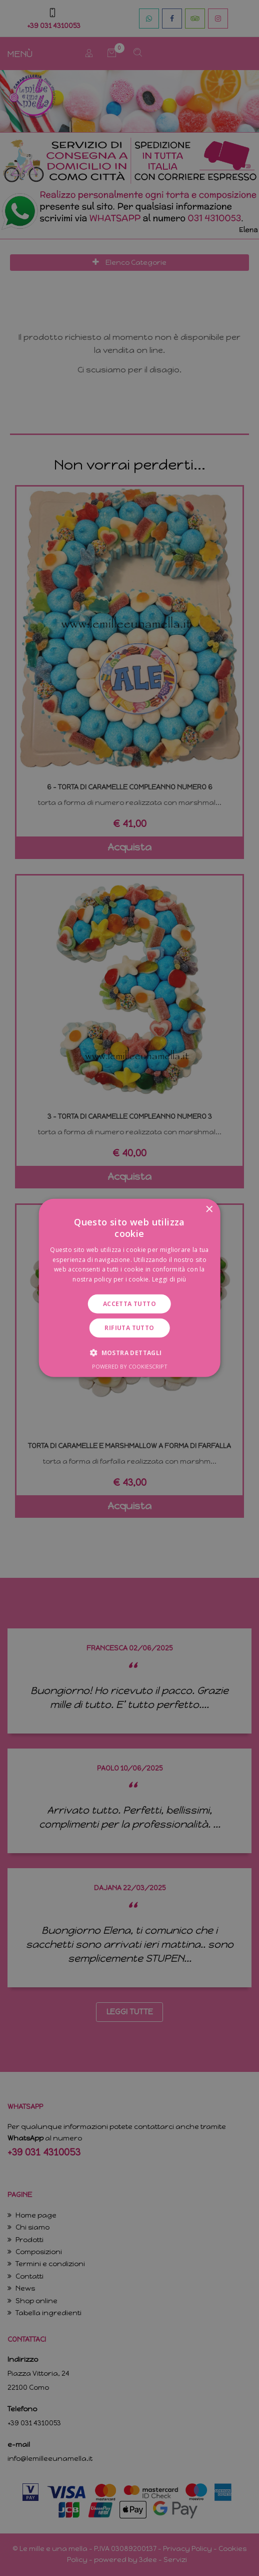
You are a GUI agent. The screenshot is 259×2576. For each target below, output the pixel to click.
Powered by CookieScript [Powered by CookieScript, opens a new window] (130, 1366)
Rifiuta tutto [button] (129, 1328)
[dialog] (129, 1288)
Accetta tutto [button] (129, 1304)
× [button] (208, 1209)
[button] (129, 1353)
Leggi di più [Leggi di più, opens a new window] (169, 1279)
